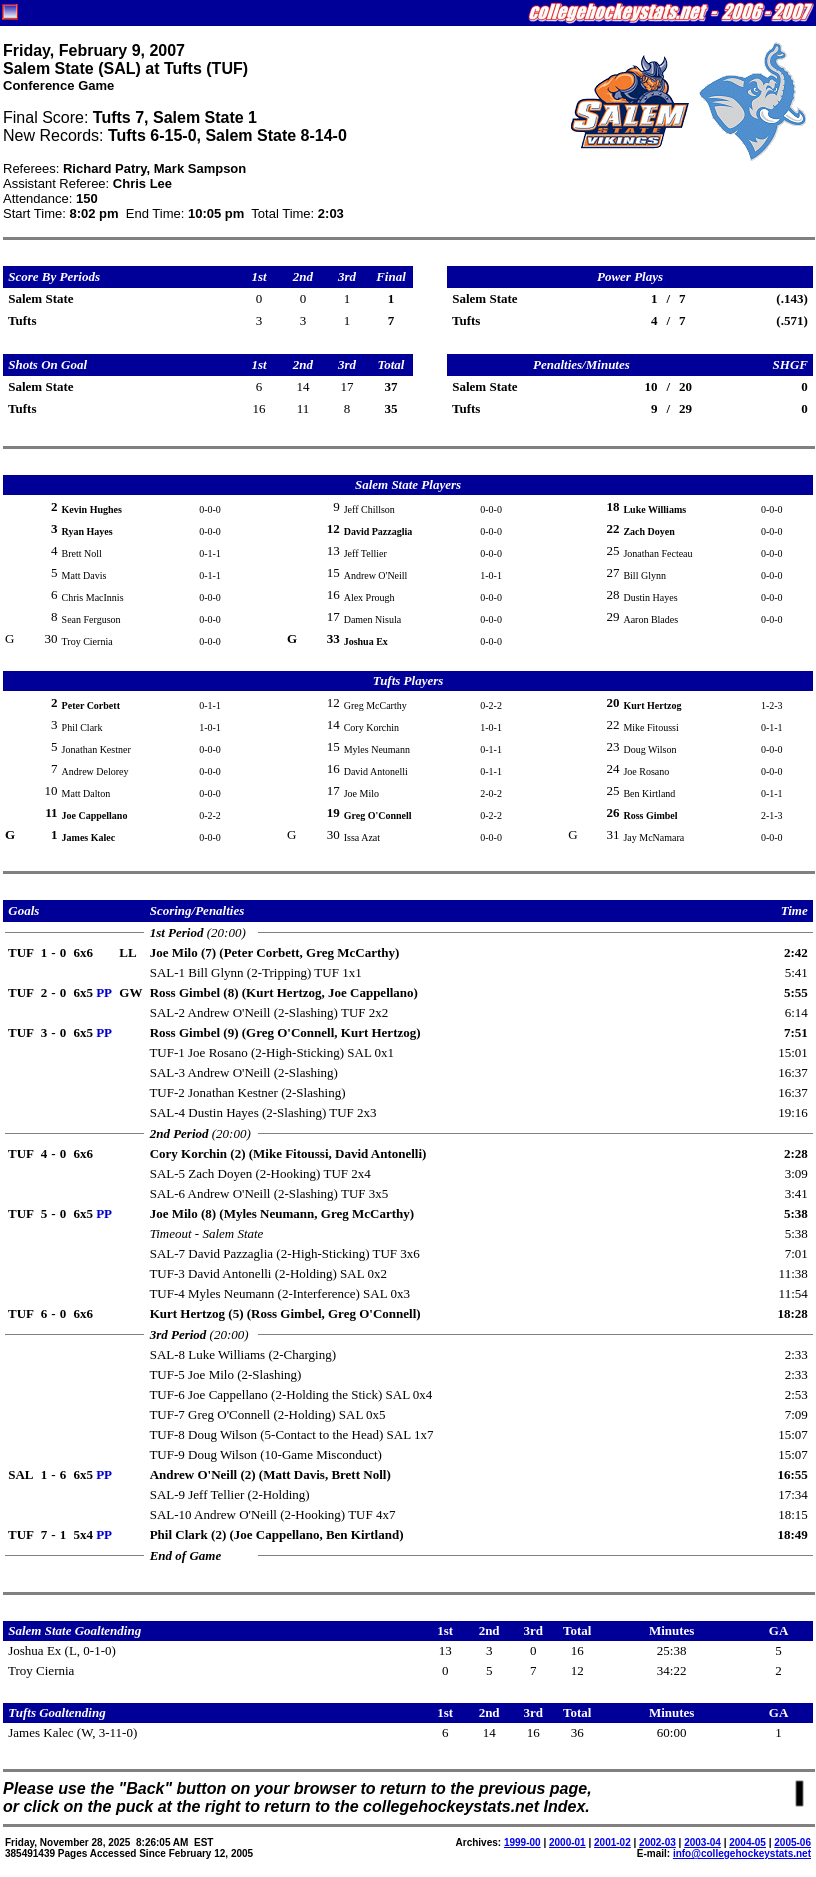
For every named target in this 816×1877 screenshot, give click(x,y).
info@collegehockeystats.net (742, 1853)
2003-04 (702, 1842)
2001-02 (612, 1842)
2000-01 (567, 1842)
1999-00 (522, 1842)
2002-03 (657, 1842)
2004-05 (747, 1842)
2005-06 (792, 1842)
